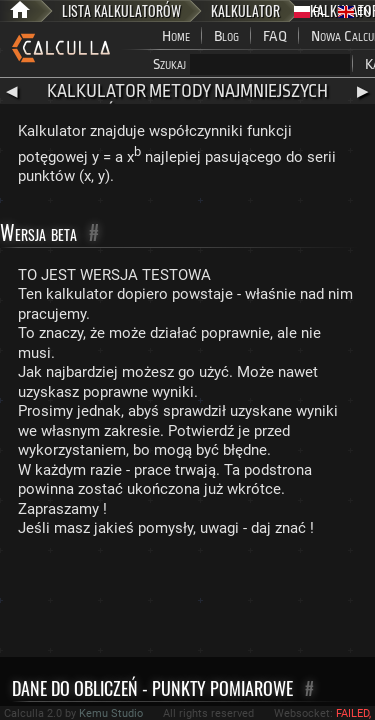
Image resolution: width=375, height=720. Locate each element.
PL (310, 11)
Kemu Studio (111, 713)
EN (354, 11)
